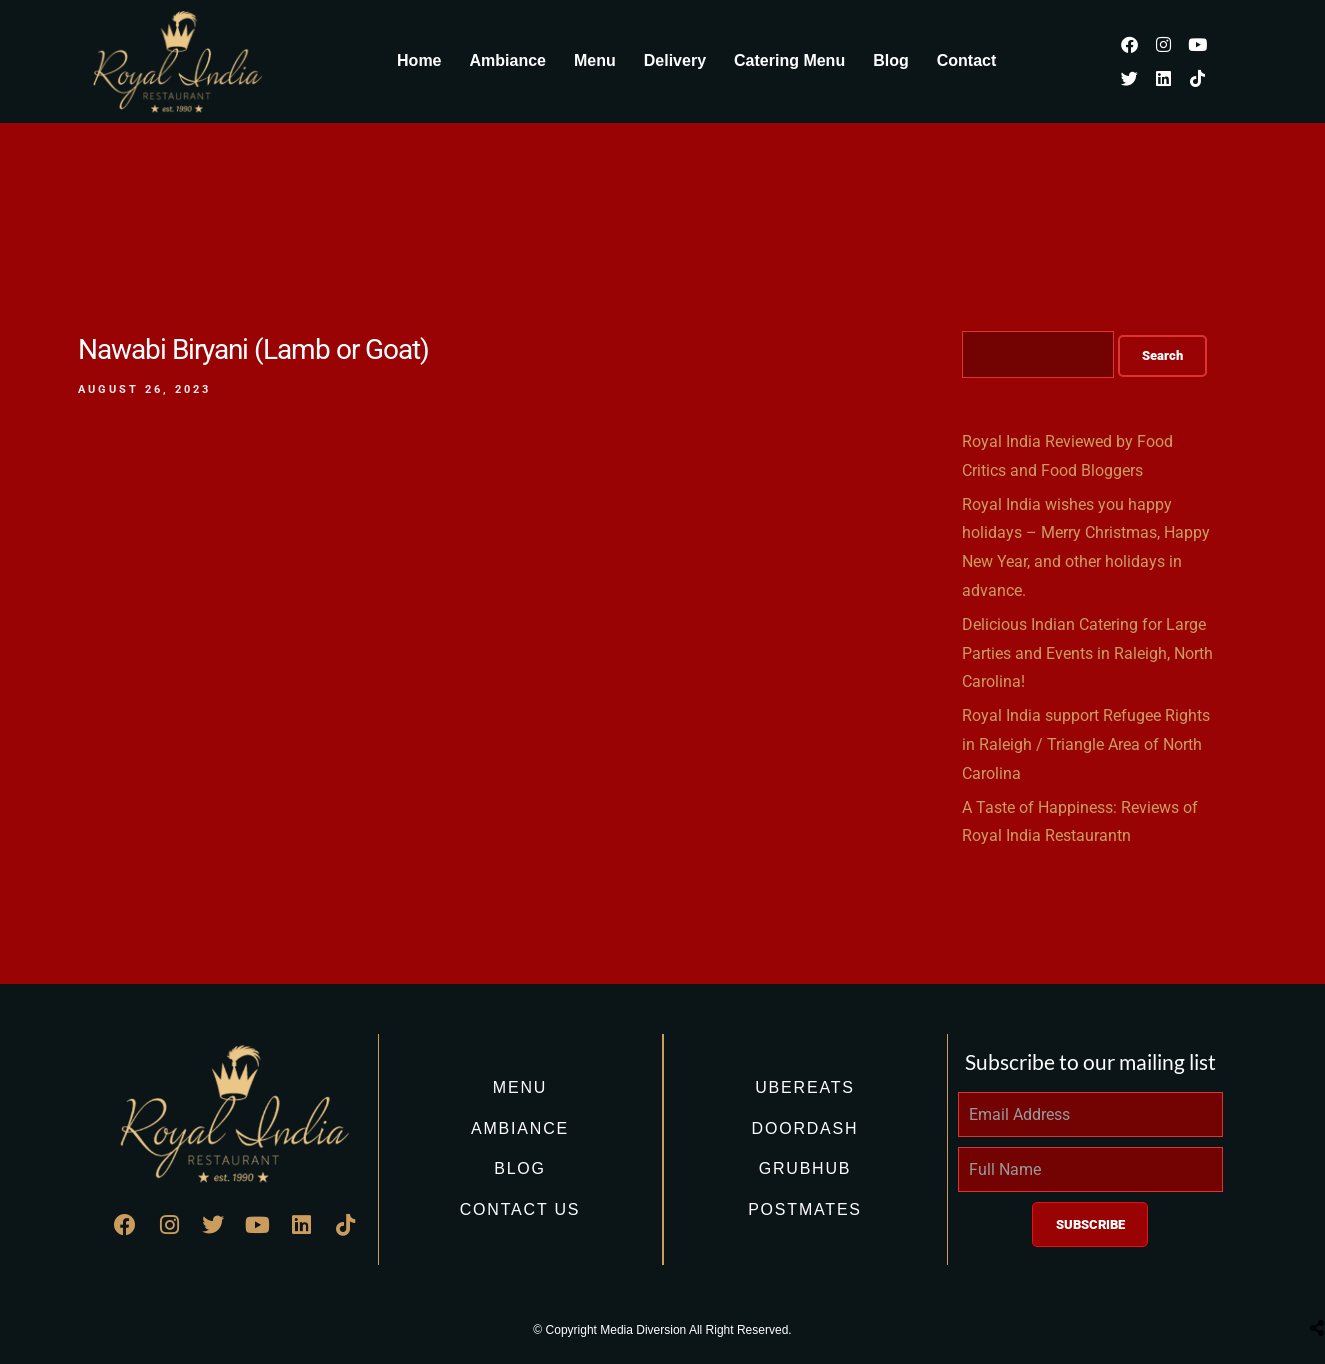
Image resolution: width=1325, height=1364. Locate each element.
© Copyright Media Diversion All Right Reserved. (662, 1330)
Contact (967, 60)
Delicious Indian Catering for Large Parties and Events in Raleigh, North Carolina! (1087, 653)
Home (419, 60)
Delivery (675, 60)
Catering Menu (789, 60)
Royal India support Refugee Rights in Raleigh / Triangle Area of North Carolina (1086, 744)
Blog (891, 60)
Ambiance (508, 60)
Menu (595, 60)
